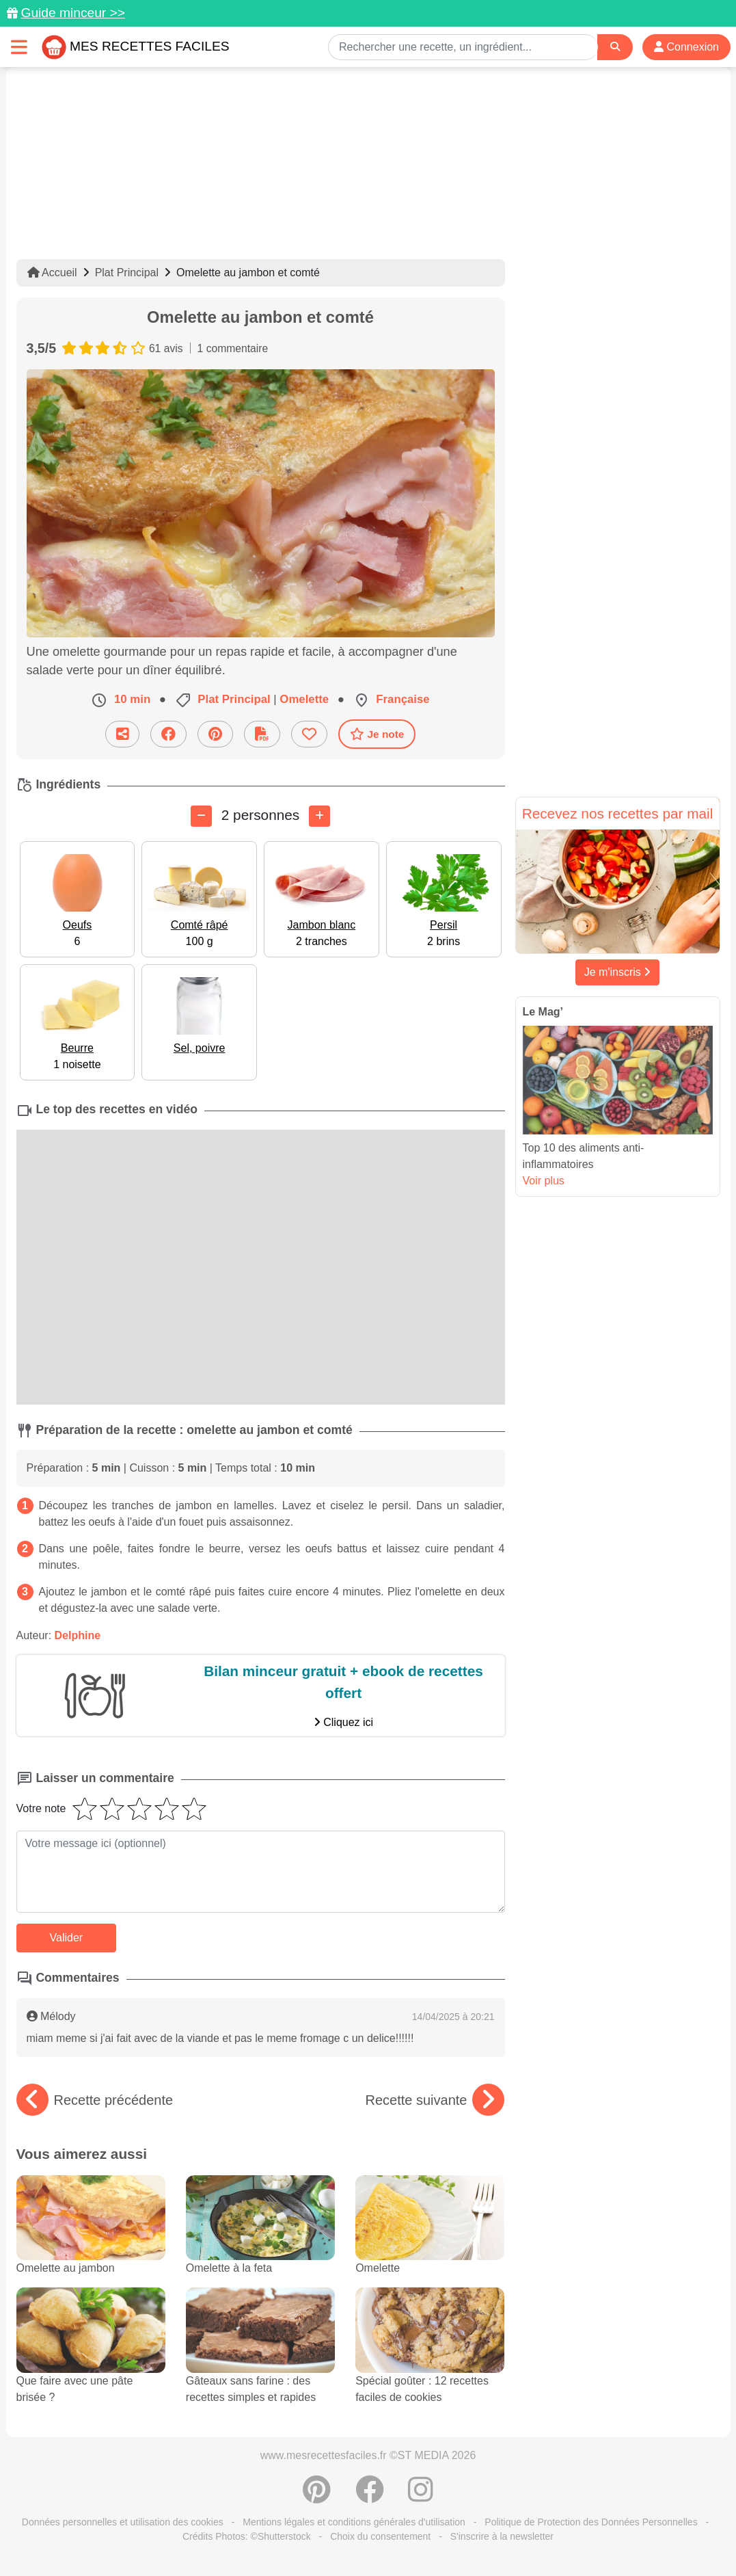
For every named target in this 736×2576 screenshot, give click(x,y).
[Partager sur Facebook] (168, 734)
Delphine (78, 1635)
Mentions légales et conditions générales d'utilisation (354, 2522)
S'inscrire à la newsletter (502, 2536)
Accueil (52, 272)
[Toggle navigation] (19, 47)
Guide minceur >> (73, 12)
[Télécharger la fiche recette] (262, 734)
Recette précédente (95, 2100)
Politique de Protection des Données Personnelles (591, 2522)
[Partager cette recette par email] (122, 734)
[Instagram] (420, 2496)
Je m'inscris (617, 972)
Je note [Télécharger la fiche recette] (377, 734)
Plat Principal (127, 272)
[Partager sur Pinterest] (215, 734)
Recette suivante (435, 2100)
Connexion (686, 47)
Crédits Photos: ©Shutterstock (246, 2536)
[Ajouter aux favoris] (309, 734)
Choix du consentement (380, 2536)
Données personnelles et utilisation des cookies (122, 2522)
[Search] (615, 47)
